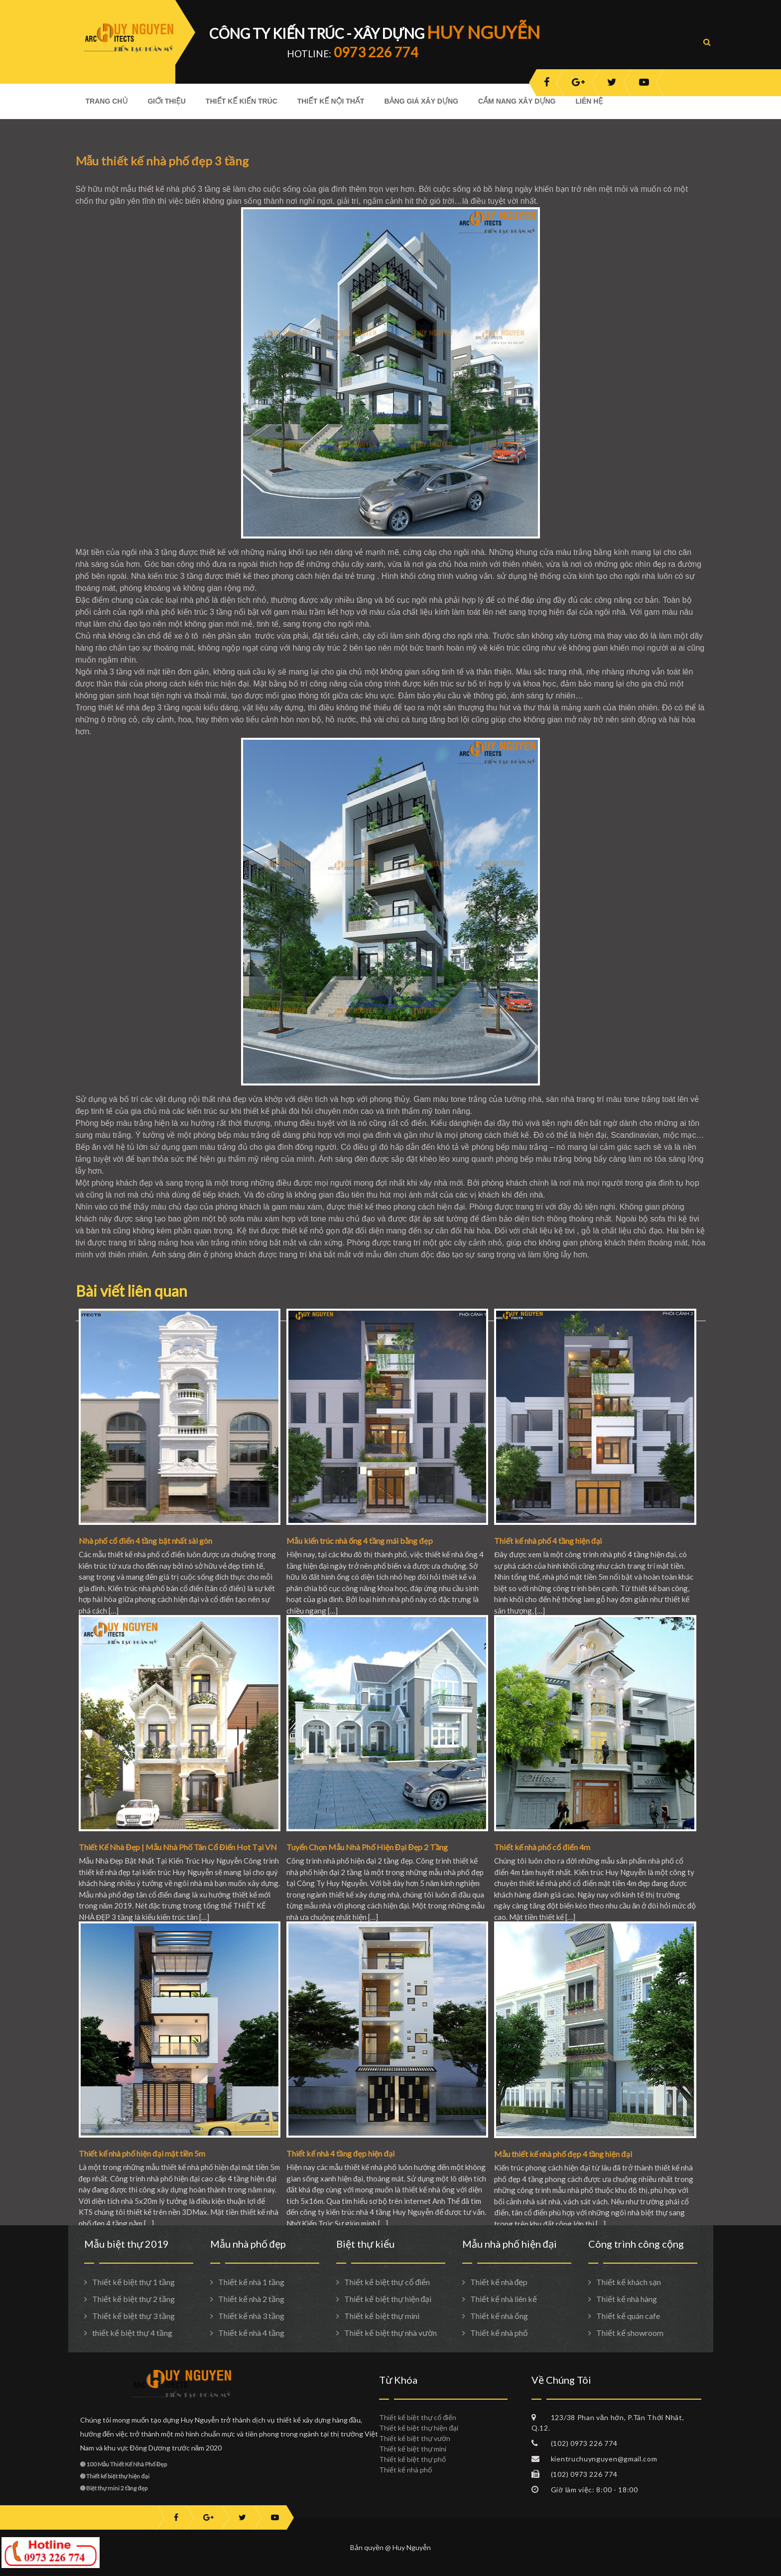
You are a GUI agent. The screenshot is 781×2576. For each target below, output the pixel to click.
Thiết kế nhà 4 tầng (251, 2332)
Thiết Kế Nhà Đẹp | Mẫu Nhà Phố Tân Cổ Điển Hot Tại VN (178, 1847)
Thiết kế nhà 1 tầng (251, 2282)
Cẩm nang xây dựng (517, 101)
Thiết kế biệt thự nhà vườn (390, 2332)
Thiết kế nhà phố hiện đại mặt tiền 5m (142, 2153)
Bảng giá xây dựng (421, 101)
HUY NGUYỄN (483, 31)
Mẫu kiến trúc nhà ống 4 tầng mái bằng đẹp (359, 1540)
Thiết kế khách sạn (628, 2282)
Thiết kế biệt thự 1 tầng (133, 2282)
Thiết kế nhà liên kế (503, 2299)
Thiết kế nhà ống (499, 2315)
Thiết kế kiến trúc (241, 101)
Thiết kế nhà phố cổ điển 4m (542, 1847)
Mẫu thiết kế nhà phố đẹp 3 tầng (162, 160)
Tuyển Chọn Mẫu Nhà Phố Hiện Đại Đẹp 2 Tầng (367, 1847)
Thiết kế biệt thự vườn (414, 2438)
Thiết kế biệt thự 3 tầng (133, 2315)
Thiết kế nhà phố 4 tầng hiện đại (548, 1540)
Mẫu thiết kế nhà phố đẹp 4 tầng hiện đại (563, 2154)
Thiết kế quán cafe (628, 2315)
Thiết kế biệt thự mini (381, 2315)
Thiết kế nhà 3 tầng (251, 2315)
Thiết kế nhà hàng (626, 2299)
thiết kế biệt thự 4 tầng (132, 2332)
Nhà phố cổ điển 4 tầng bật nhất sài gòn (145, 1540)
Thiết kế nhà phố (499, 2332)
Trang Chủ (107, 101)
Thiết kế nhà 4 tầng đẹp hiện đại (340, 2153)
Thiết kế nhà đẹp (499, 2282)
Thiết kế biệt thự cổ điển (387, 2282)
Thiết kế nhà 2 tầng (251, 2299)
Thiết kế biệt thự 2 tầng (133, 2299)
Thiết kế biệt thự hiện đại (388, 2299)
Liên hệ (589, 101)
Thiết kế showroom (629, 2332)
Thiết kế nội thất (331, 101)
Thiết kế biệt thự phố (412, 2459)
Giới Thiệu (166, 101)
